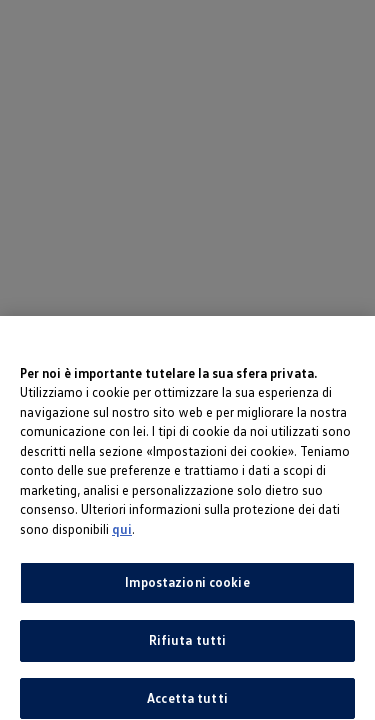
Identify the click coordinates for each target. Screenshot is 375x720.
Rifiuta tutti (188, 646)
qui (122, 535)
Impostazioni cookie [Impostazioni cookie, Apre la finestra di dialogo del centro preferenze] (187, 588)
